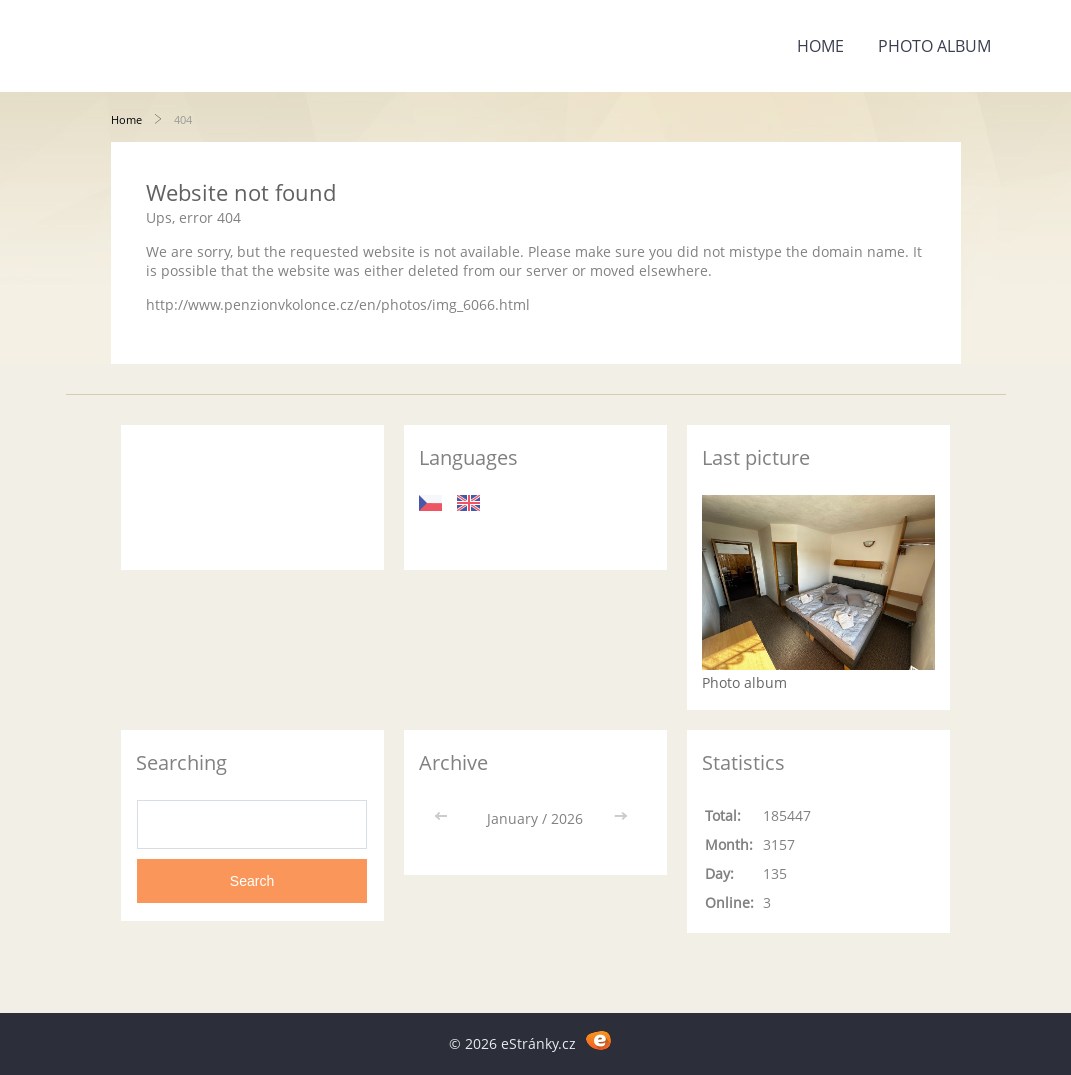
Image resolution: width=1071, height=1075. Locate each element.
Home (820, 46)
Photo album (934, 46)
